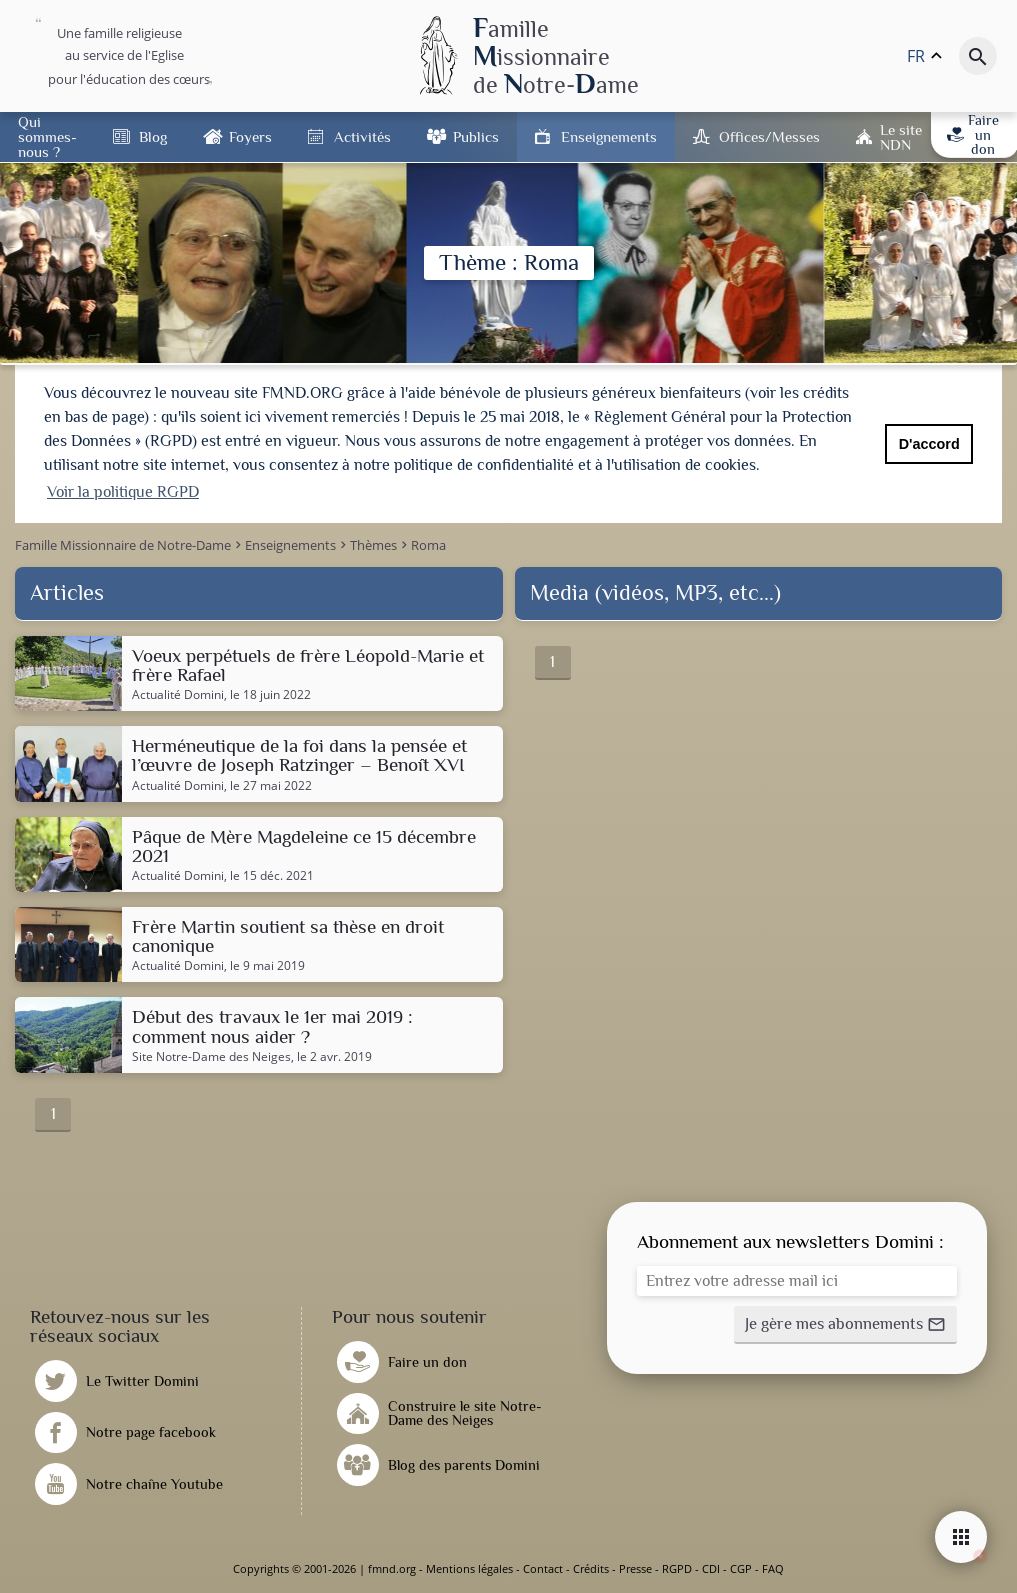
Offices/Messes (769, 136)
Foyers (250, 136)
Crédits (591, 1568)
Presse (635, 1568)
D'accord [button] (929, 444)
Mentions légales (469, 1568)
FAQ (773, 1568)
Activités (362, 136)
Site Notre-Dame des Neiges (211, 1057)
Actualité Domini (178, 695)
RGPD (677, 1568)
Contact (543, 1568)
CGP (741, 1568)
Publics (476, 136)
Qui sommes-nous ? (47, 136)
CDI (711, 1568)
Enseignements (609, 136)
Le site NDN (901, 137)
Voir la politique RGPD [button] (123, 492)
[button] (845, 1325)
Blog (153, 136)
